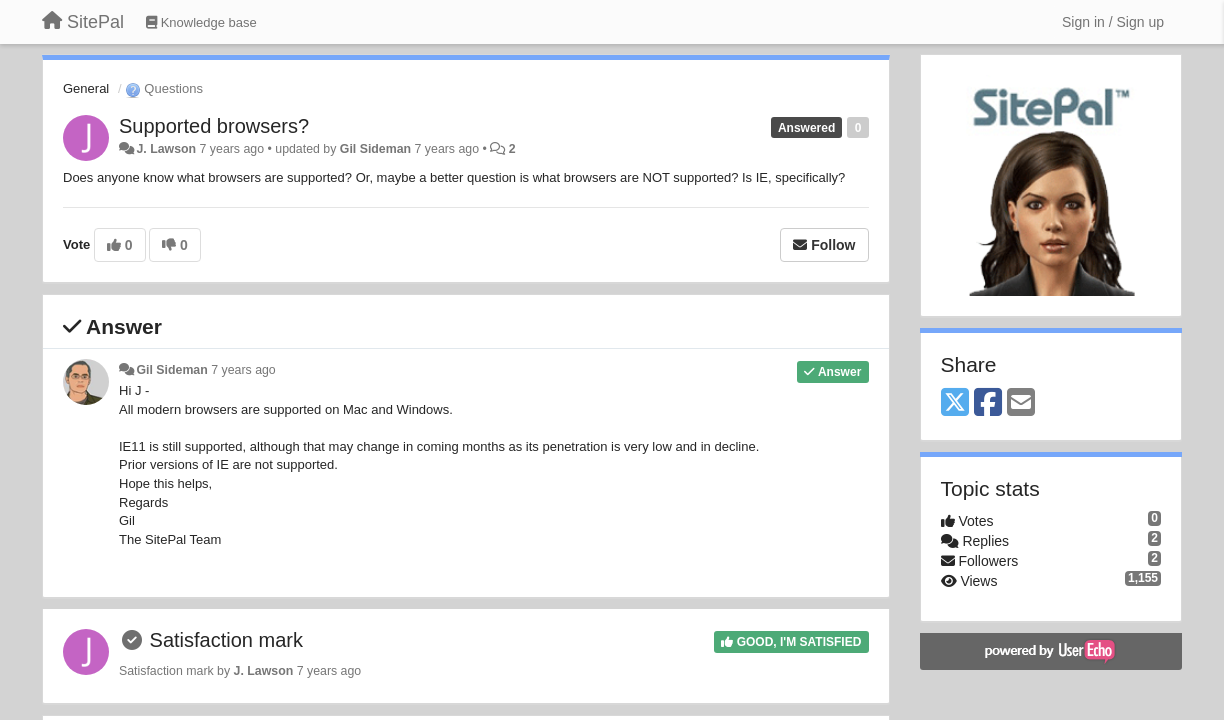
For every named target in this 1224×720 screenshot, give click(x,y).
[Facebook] (988, 403)
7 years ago (243, 370)
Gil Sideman (375, 149)
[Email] (1021, 403)
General (86, 88)
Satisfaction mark (226, 640)
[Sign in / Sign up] (1113, 22)
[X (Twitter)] (955, 403)
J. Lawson (166, 149)
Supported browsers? (214, 126)
